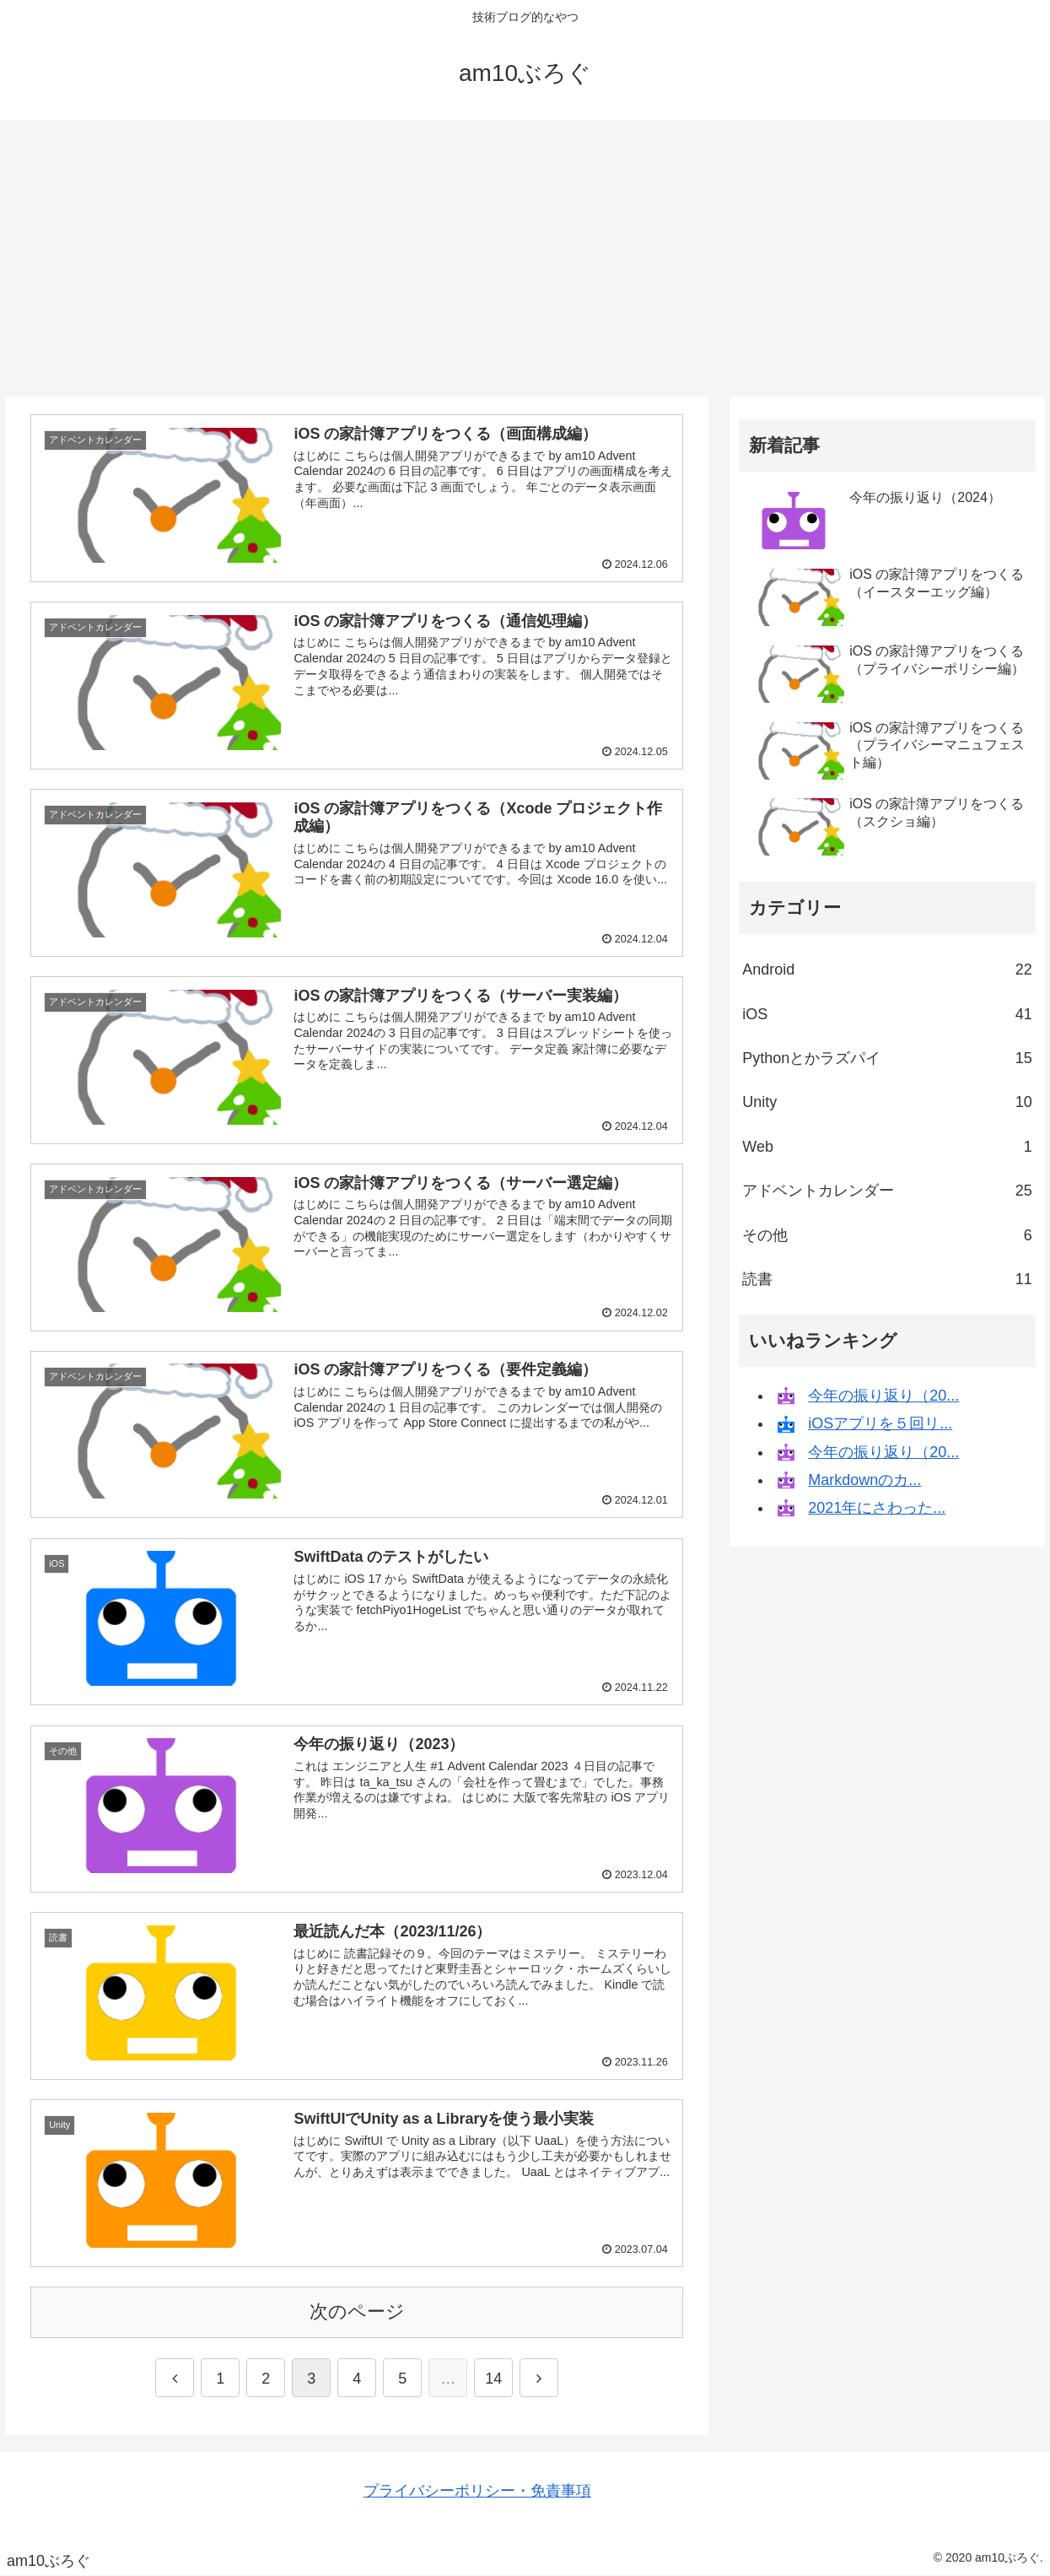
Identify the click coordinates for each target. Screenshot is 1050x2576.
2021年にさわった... (876, 1507)
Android (887, 969)
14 (493, 2378)
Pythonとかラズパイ (887, 1058)
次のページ (357, 2311)
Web (887, 1146)
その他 (887, 1235)
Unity (887, 1101)
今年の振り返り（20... (883, 1395)
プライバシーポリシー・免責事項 (477, 2490)
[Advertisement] (525, 258)
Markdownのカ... (864, 1480)
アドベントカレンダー (887, 1190)
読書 (887, 1279)
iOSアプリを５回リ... (880, 1423)
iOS (887, 1014)
